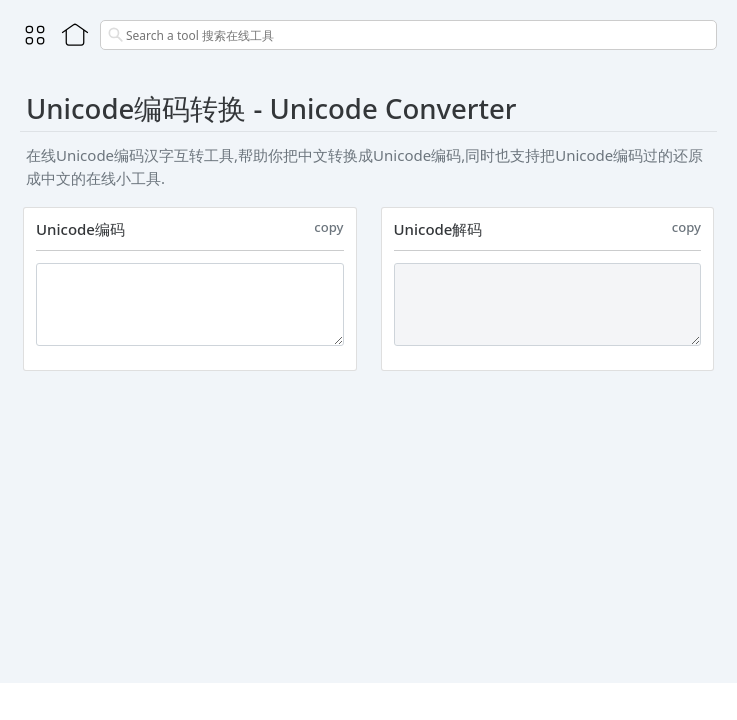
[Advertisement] (368, 523)
